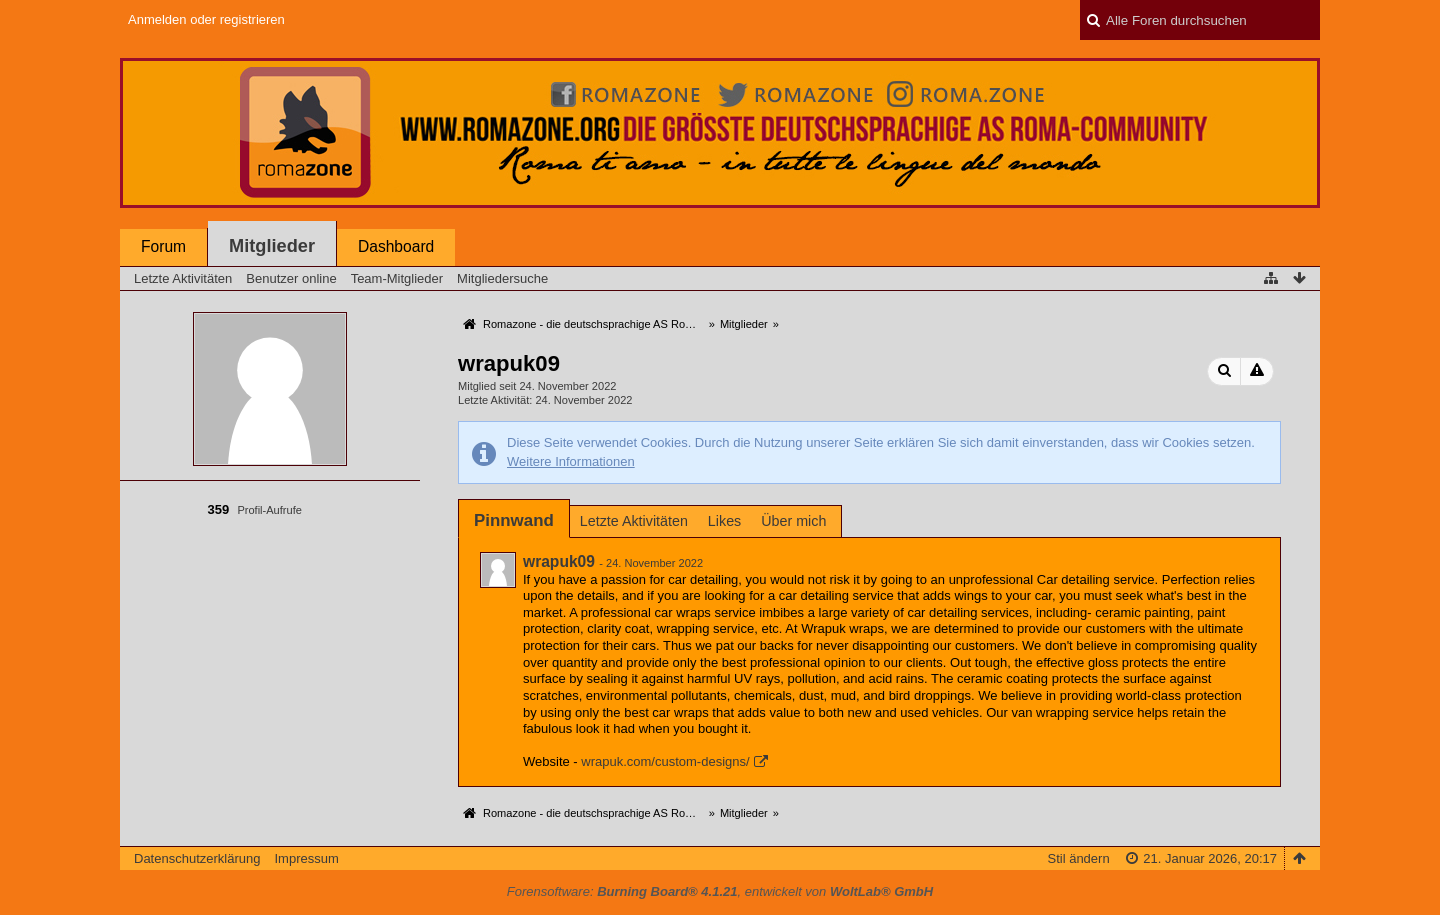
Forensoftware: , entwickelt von (720, 891)
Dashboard (396, 246)
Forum (163, 246)
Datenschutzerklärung (197, 858)
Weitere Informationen (571, 461)
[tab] (514, 520)
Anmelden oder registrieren (206, 19)
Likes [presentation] (724, 521)
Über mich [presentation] (793, 521)
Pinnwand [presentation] (514, 520)
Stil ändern (1078, 858)
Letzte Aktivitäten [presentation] (634, 521)
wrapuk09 (559, 561)
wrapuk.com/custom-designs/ (665, 761)
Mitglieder (272, 246)
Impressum (306, 858)
